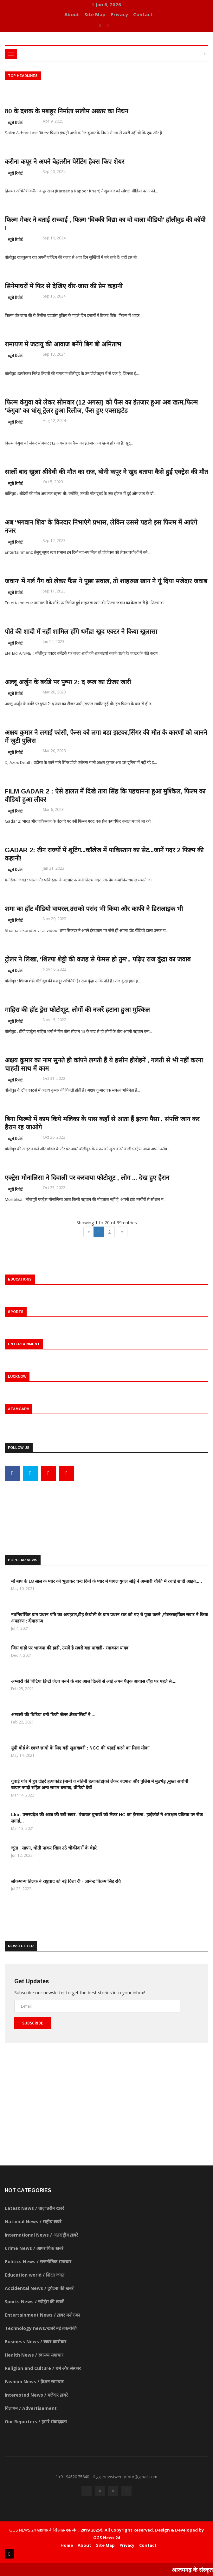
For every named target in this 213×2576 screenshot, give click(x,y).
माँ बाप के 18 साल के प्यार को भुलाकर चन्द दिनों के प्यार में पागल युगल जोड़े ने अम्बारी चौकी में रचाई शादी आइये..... (106, 1581)
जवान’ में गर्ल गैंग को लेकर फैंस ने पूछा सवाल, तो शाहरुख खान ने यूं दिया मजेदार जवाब (106, 581)
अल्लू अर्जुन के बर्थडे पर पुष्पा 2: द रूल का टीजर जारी (68, 682)
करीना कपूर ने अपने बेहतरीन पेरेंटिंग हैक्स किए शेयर (64, 161)
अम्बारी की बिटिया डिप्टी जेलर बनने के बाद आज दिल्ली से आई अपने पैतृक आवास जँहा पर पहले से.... (94, 1681)
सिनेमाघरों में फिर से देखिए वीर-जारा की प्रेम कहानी (63, 286)
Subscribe (32, 2023)
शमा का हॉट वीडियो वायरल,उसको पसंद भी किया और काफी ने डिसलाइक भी (94, 908)
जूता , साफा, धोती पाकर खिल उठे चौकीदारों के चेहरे (54, 1847)
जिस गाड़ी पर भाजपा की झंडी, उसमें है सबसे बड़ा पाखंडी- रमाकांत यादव (69, 1647)
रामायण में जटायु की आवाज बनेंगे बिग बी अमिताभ (63, 344)
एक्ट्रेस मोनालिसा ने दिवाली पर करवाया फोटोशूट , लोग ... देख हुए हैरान (87, 1177)
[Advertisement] (106, 1508)
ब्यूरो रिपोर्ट (15, 122)
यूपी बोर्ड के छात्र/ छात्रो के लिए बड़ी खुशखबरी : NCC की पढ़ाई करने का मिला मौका (80, 1747)
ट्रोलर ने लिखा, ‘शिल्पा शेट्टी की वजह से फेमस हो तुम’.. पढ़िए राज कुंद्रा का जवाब (97, 959)
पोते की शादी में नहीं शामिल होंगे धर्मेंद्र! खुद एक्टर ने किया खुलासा (81, 631)
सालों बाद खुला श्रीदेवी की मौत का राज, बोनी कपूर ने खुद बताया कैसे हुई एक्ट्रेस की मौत (106, 471)
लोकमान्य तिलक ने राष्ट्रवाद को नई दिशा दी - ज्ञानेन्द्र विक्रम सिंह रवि (66, 1881)
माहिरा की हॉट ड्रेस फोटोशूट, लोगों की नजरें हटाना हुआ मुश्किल (77, 1009)
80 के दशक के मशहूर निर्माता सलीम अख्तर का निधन (66, 111)
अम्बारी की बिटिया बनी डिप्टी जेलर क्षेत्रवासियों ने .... (54, 1714)
